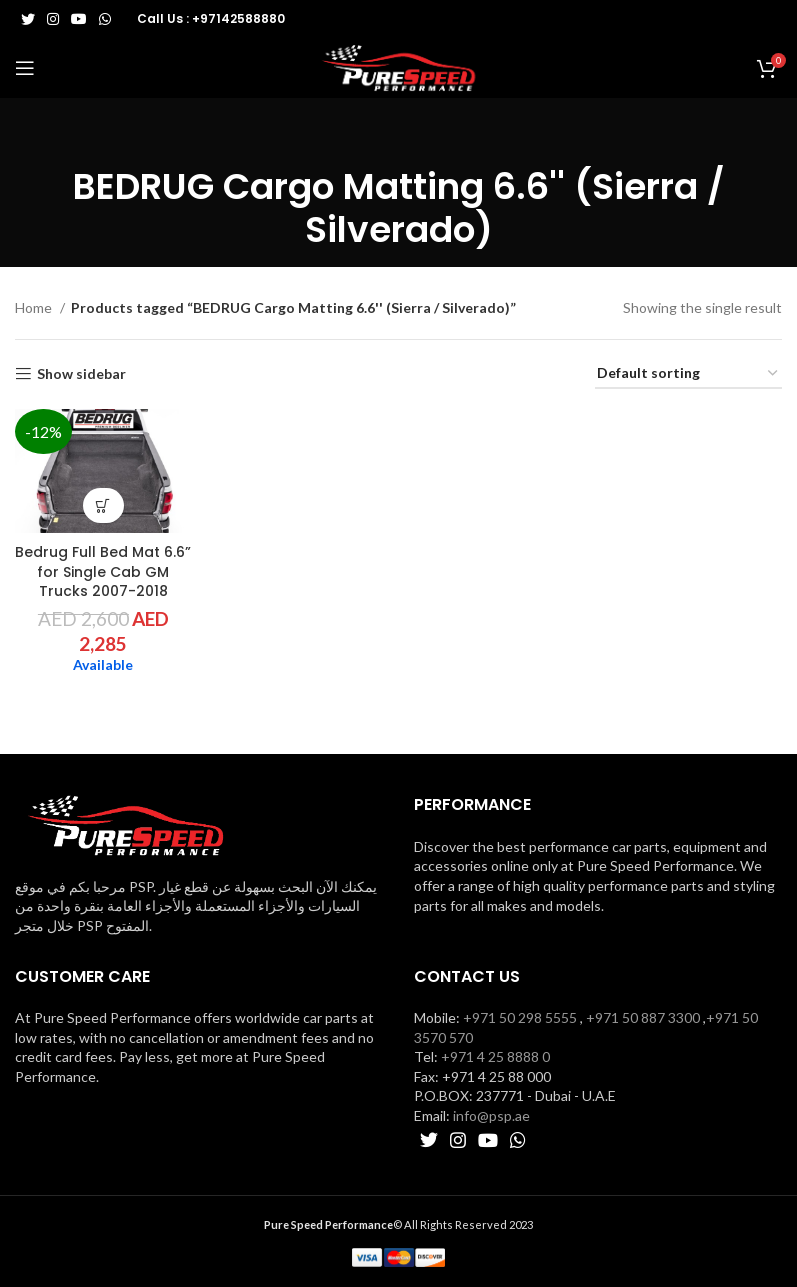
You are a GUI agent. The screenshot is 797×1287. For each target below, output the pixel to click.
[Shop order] (688, 374)
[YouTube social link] (79, 19)
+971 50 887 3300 (643, 1017)
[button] (103, 505)
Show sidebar (81, 374)
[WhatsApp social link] (105, 19)
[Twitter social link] (28, 19)
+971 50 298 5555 (520, 1017)
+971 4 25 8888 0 (495, 1056)
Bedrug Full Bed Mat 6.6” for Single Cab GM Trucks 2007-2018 (103, 571)
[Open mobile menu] (25, 68)
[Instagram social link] (53, 19)
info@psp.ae (491, 1115)
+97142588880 (238, 18)
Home (35, 307)
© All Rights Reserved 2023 (398, 1224)
